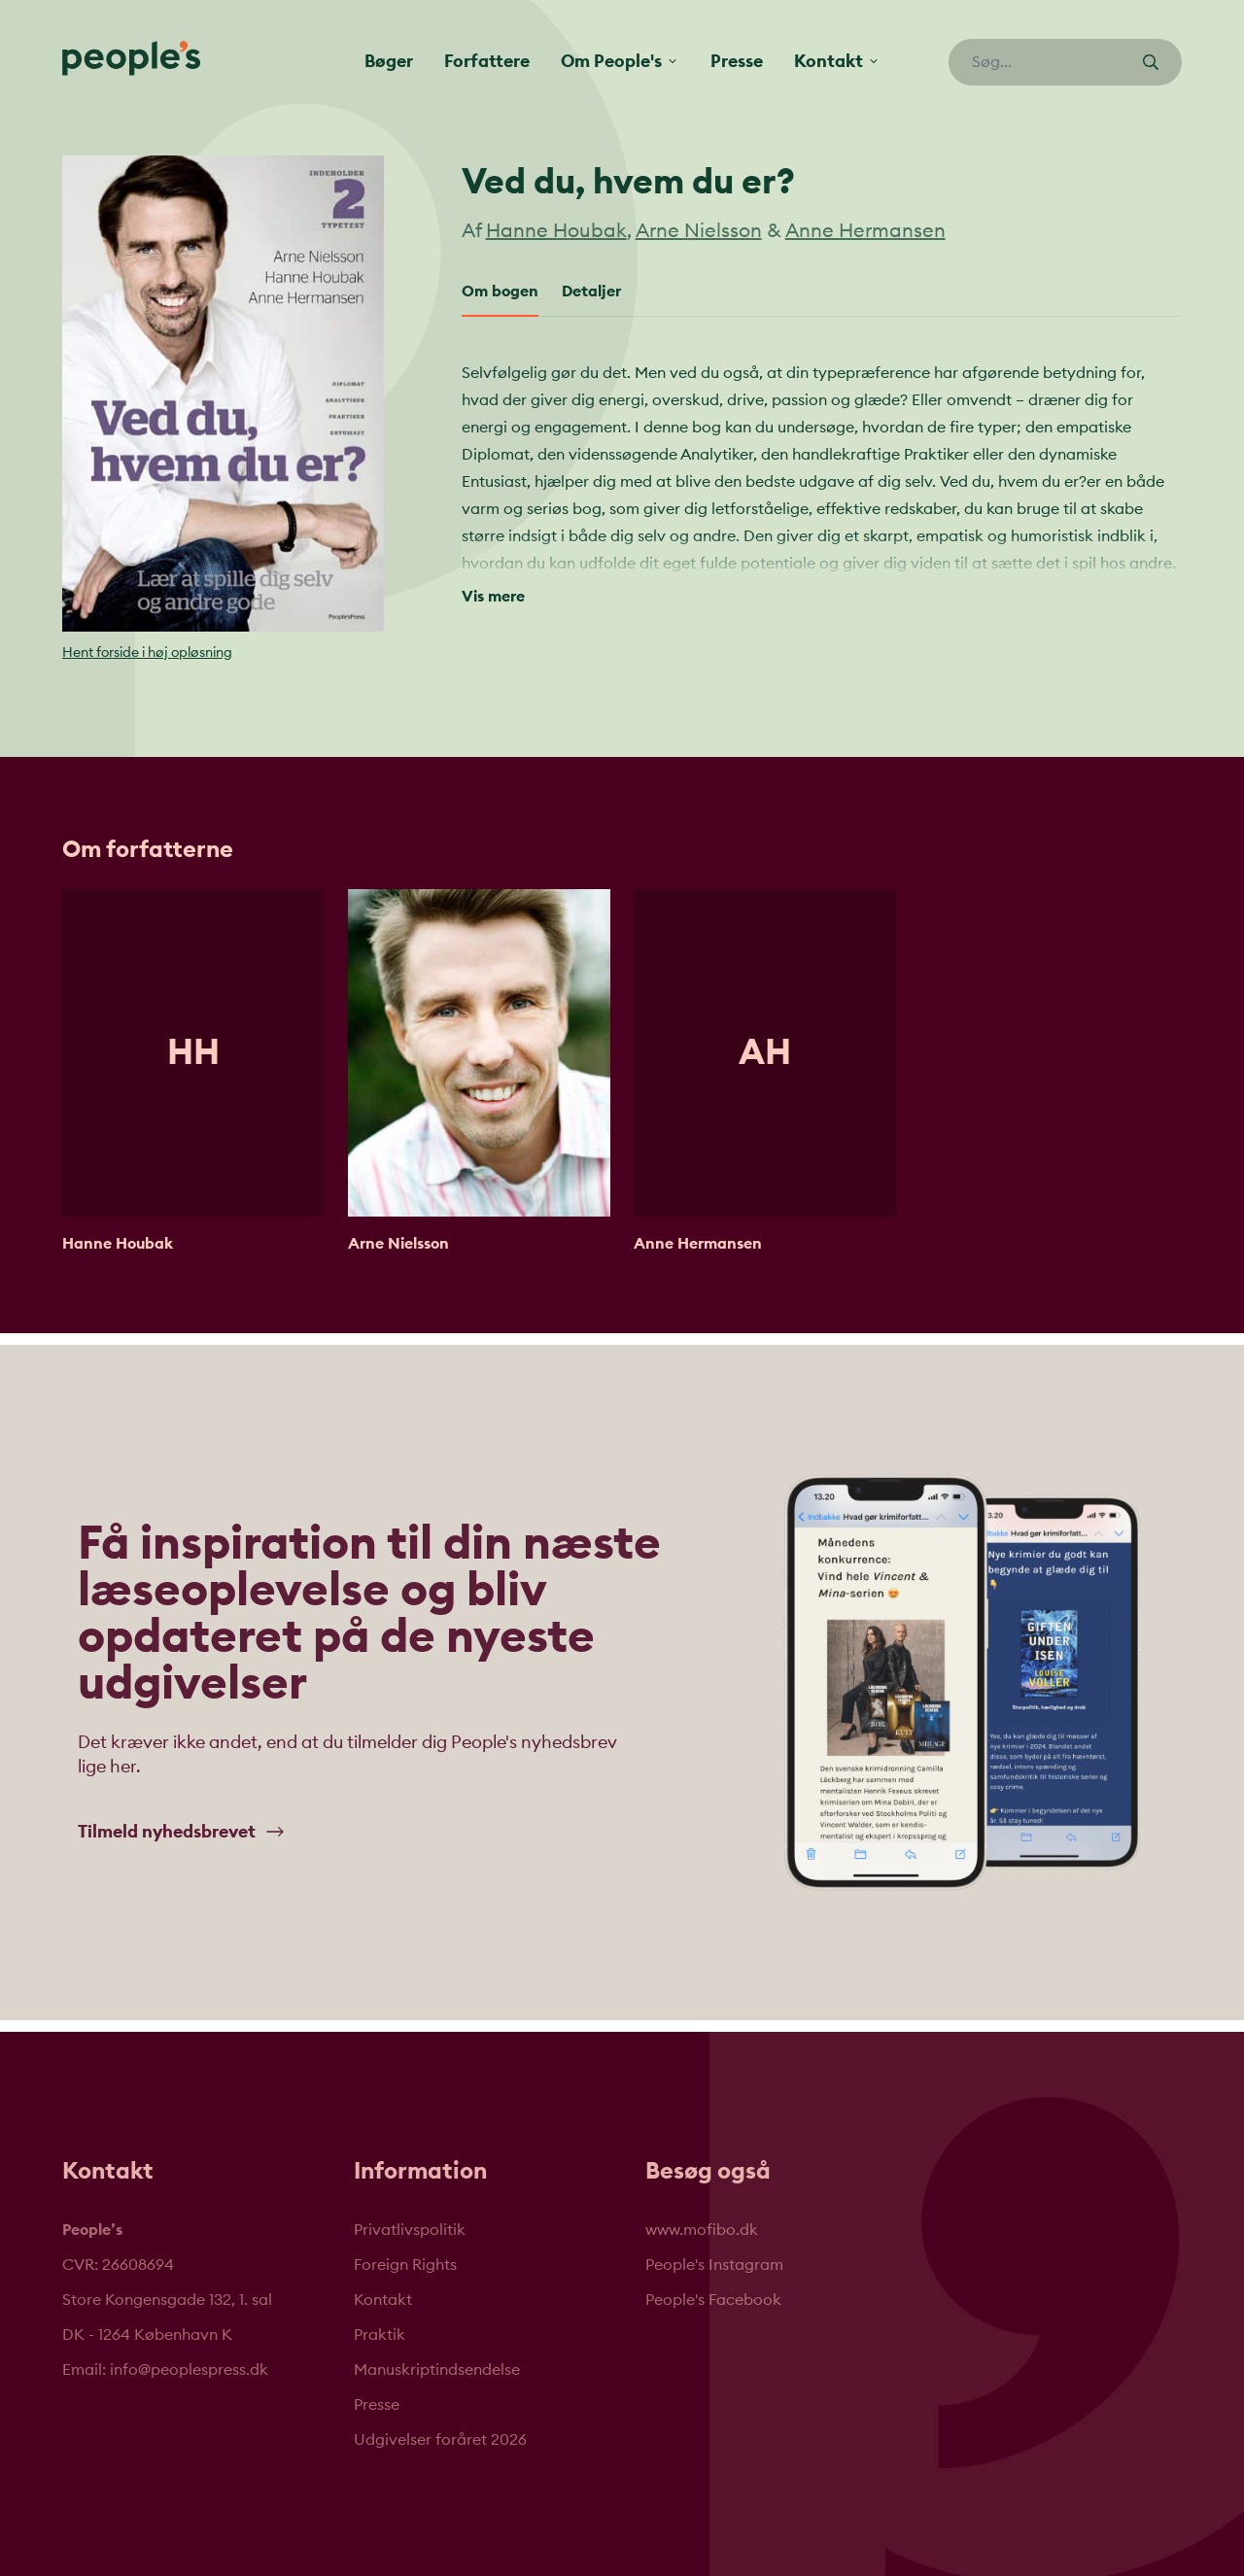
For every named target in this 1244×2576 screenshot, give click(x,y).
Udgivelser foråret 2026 (440, 2440)
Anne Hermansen (865, 231)
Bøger (388, 61)
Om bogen (500, 291)
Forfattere (487, 61)
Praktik (379, 2335)
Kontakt (383, 2300)
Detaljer (591, 291)
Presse (736, 61)
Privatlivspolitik (410, 2230)
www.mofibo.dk (701, 2230)
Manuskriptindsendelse (437, 2370)
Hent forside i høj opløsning (147, 653)
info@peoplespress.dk (189, 2370)
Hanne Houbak (556, 231)
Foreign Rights (405, 2265)
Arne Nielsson (699, 231)
